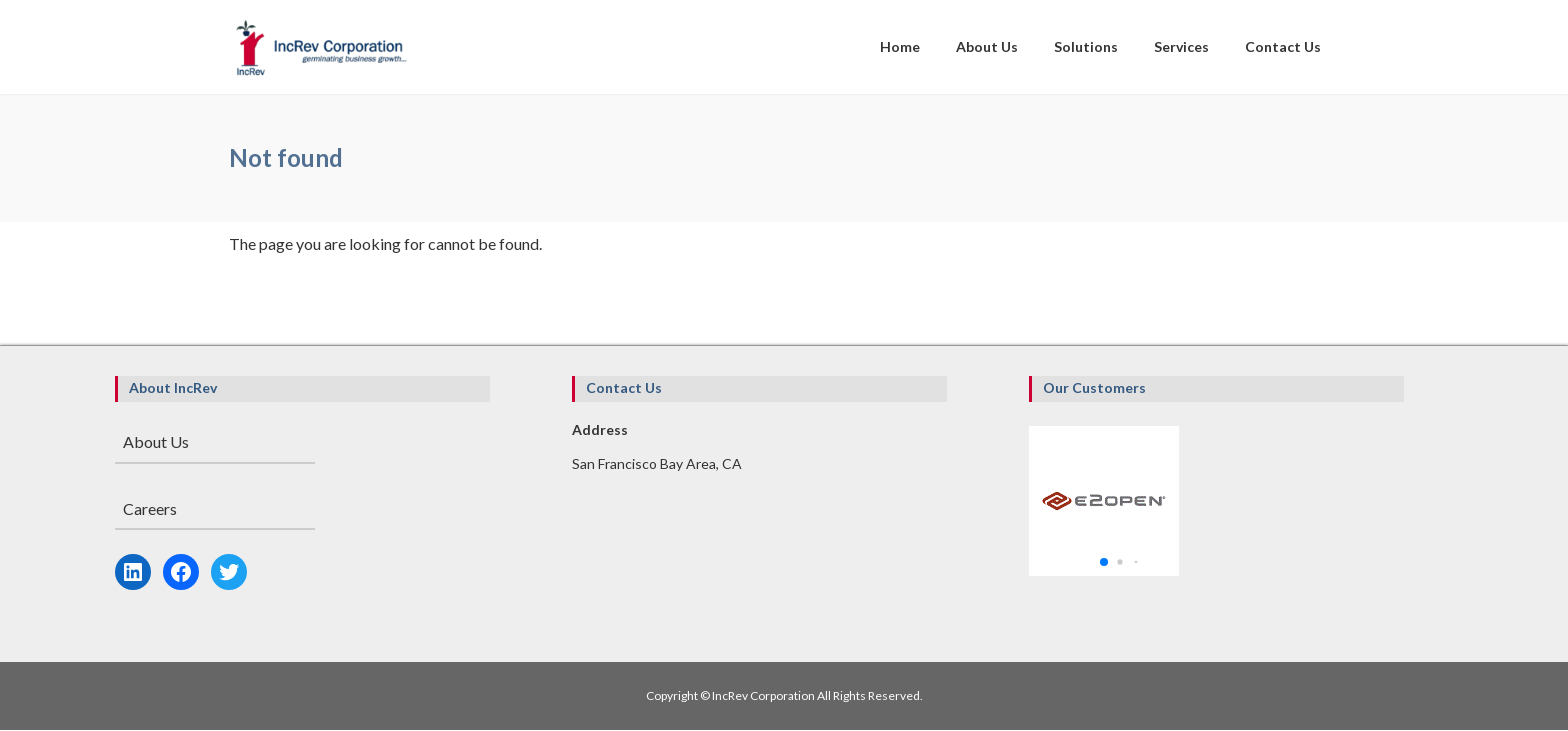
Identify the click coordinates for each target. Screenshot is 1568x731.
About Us (156, 441)
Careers (150, 508)
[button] (1104, 562)
